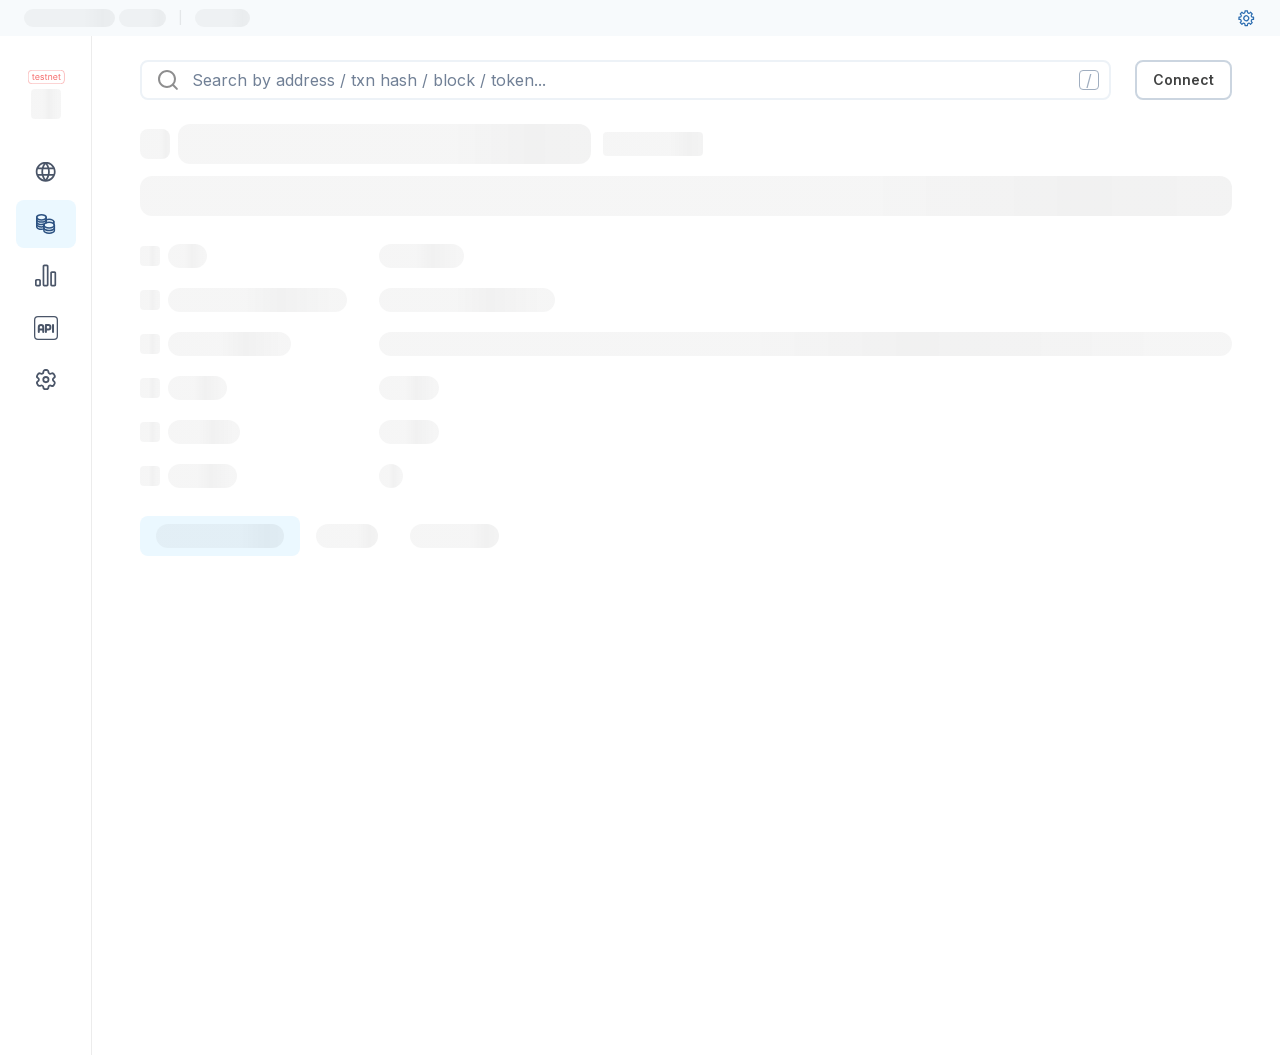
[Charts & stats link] (46, 276)
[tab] (220, 536)
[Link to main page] (46, 104)
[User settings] (1246, 18)
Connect (1183, 79)
